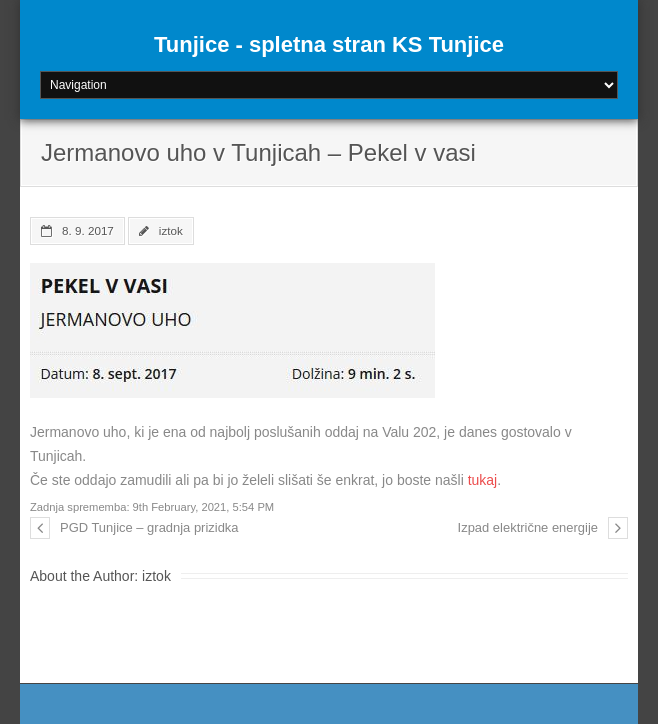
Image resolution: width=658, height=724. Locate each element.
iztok (171, 230)
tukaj (483, 480)
